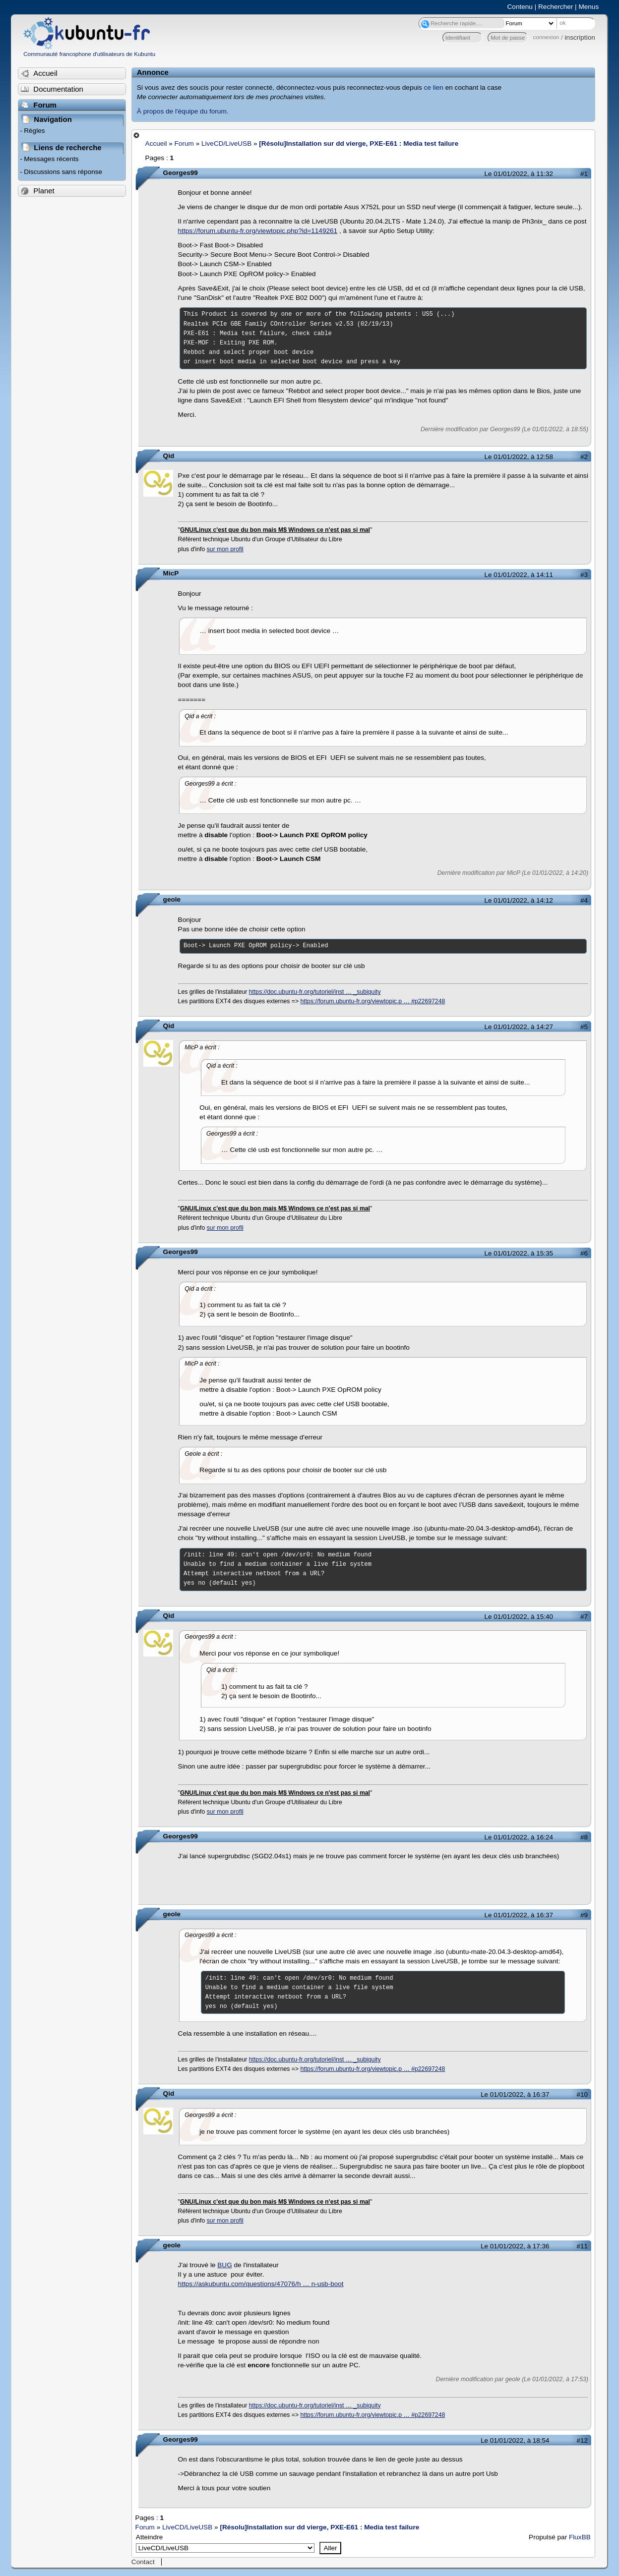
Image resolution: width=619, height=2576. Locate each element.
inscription (580, 37)
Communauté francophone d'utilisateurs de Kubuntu (89, 54)
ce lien (433, 87)
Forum (184, 143)
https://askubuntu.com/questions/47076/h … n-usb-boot (261, 2284)
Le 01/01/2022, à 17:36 (515, 2246)
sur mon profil (225, 549)
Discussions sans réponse (63, 171)
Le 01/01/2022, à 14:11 (519, 574)
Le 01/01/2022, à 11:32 (519, 173)
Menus (588, 6)
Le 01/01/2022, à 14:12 (519, 900)
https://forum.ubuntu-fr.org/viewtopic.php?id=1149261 (258, 230)
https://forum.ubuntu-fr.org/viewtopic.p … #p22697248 (372, 1001)
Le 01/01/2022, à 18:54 (515, 2440)
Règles (34, 130)
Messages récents (51, 159)
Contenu (520, 6)
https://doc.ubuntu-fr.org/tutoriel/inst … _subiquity (315, 991)
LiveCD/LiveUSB (226, 143)
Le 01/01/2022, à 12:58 (519, 456)
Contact (143, 2562)
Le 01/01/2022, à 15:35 (519, 1253)
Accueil (156, 143)
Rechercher (555, 6)
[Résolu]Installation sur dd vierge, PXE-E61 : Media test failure (358, 143)
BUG (224, 2265)
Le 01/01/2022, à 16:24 (519, 1837)
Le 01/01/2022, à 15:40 (519, 1616)
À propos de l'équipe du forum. (183, 111)
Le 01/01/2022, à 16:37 (519, 1915)
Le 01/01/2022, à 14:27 (519, 1026)
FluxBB (580, 2537)
